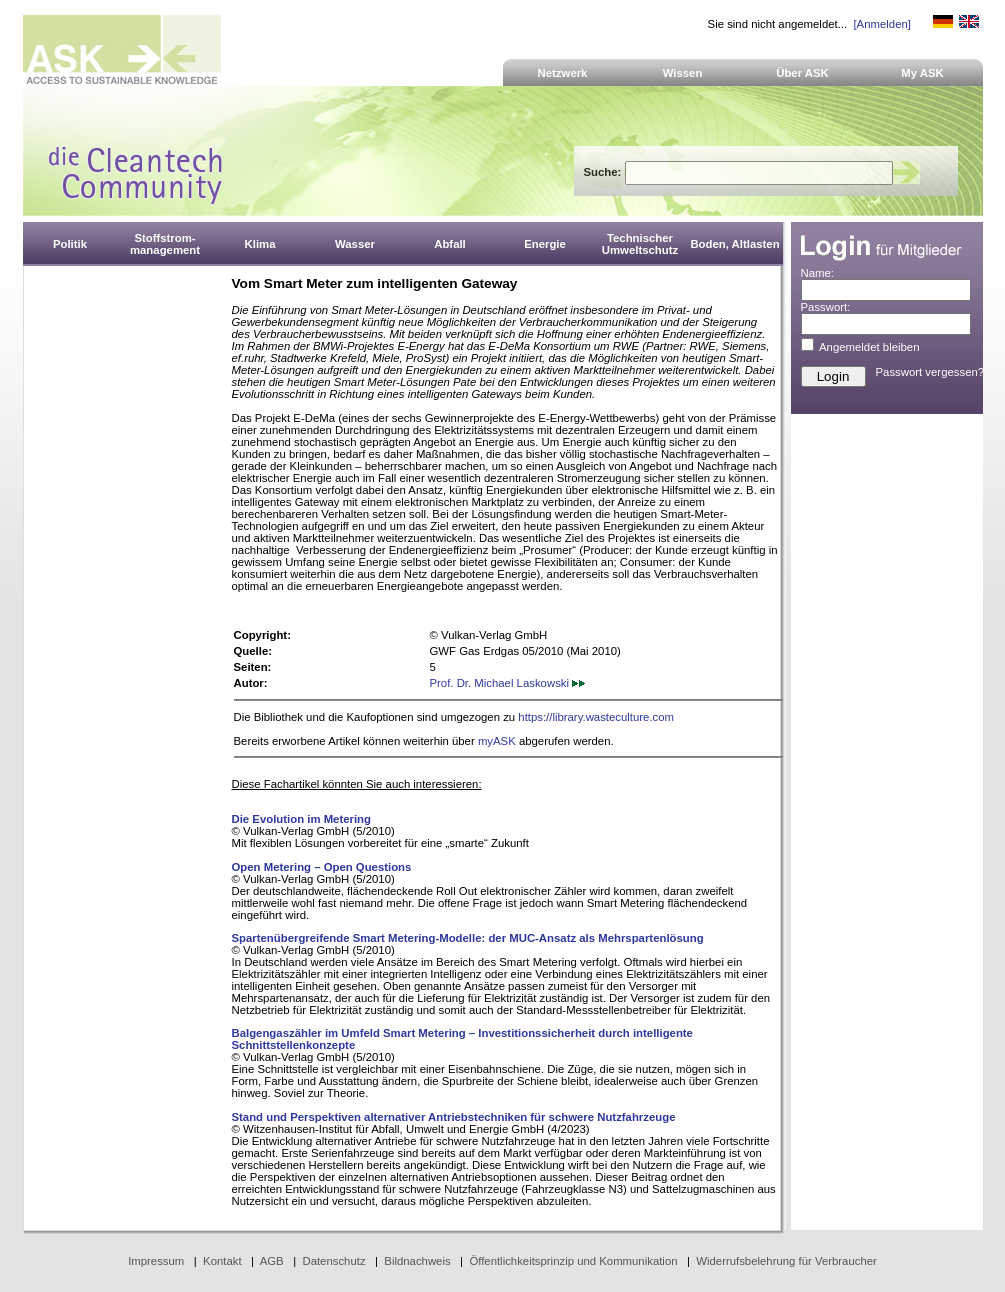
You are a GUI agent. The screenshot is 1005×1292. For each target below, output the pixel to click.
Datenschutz (333, 1261)
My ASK (922, 73)
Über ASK (802, 73)
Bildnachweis (417, 1261)
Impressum (156, 1261)
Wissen (683, 73)
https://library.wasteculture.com (596, 717)
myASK (497, 741)
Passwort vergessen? (930, 372)
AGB (272, 1261)
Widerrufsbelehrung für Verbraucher (786, 1261)
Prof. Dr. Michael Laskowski (508, 683)
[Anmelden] (881, 24)
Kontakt (222, 1261)
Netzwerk (563, 73)
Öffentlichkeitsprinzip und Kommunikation (573, 1261)
